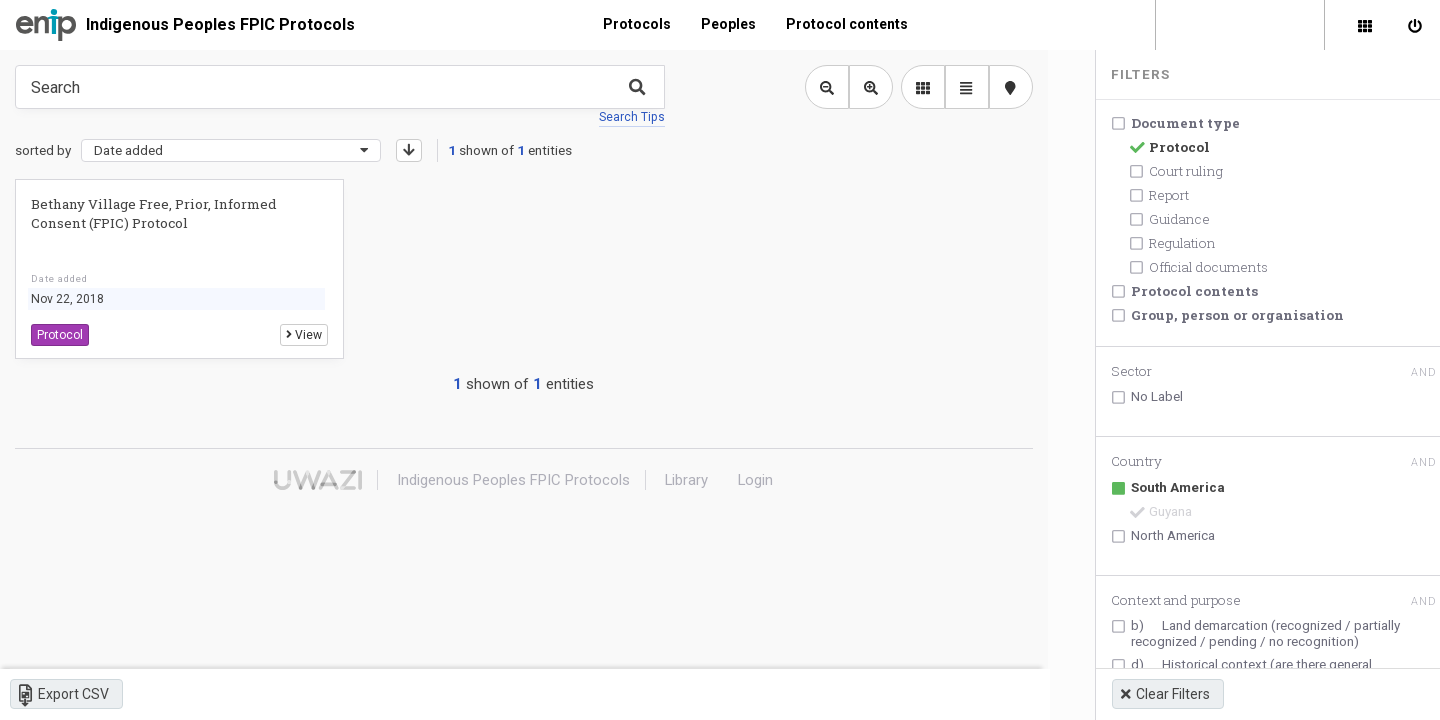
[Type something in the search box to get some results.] (340, 87)
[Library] (1365, 25)
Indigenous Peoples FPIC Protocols (220, 24)
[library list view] (915, 87)
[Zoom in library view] (863, 87)
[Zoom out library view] (819, 87)
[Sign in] (1415, 25)
